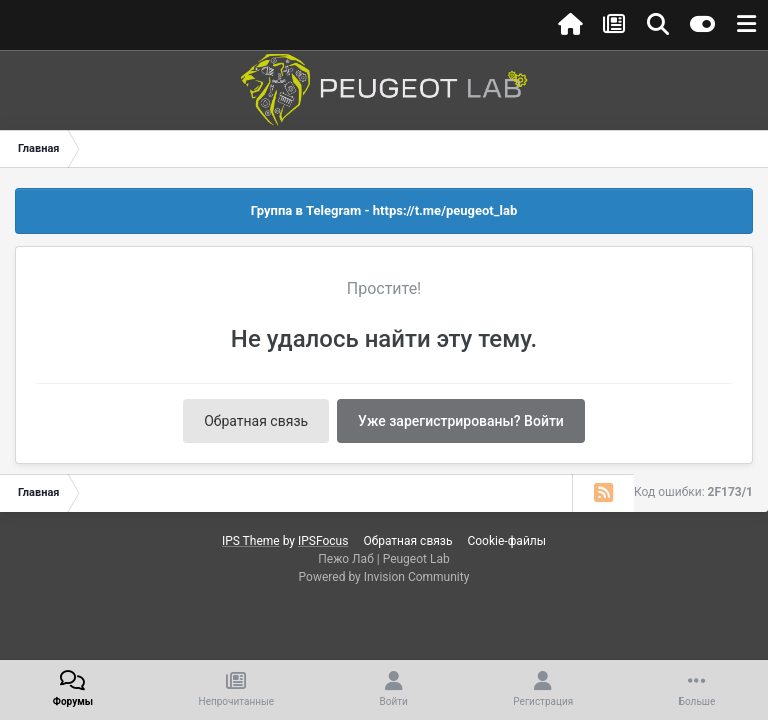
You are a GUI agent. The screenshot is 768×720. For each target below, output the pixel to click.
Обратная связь (256, 421)
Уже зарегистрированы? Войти (461, 421)
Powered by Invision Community (384, 577)
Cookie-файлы (506, 541)
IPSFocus (323, 541)
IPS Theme (251, 541)
